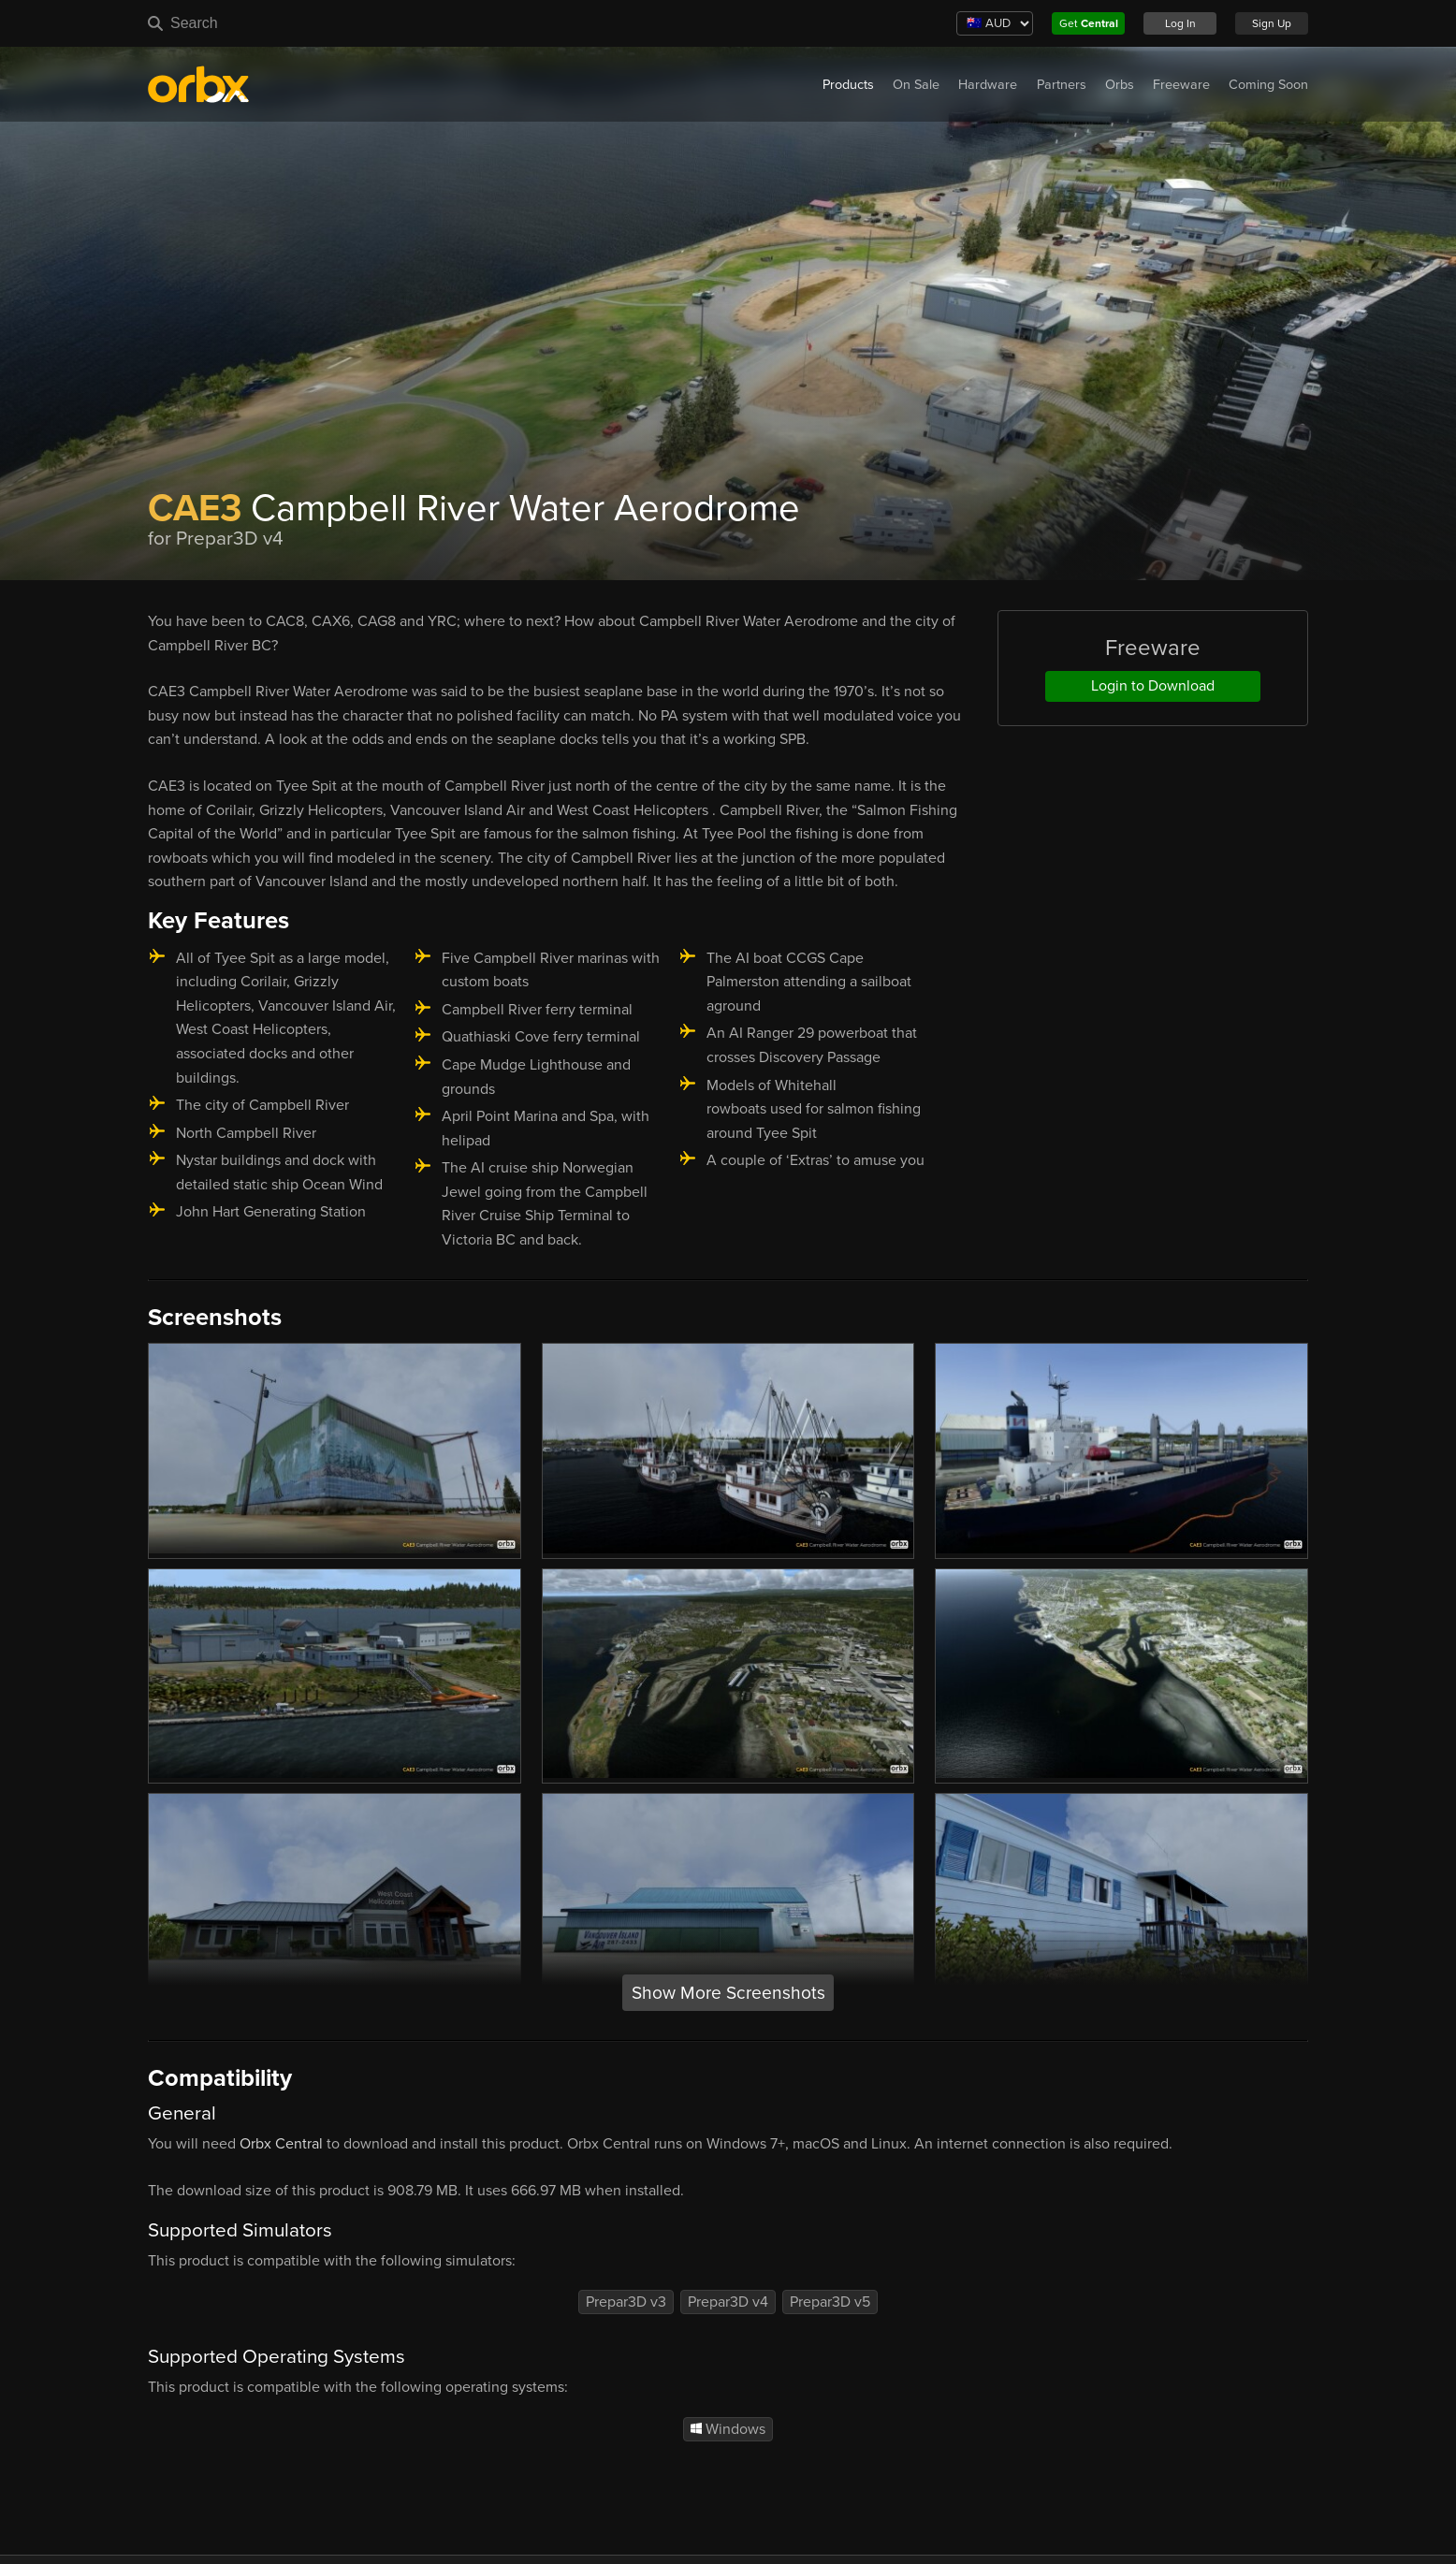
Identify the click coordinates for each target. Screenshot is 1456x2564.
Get (1088, 23)
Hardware (987, 85)
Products (848, 85)
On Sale (916, 85)
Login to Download (1153, 686)
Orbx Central (281, 2143)
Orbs (1119, 85)
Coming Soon (1268, 85)
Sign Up (1271, 23)
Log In (1180, 23)
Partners (1061, 85)
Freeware (1181, 85)
